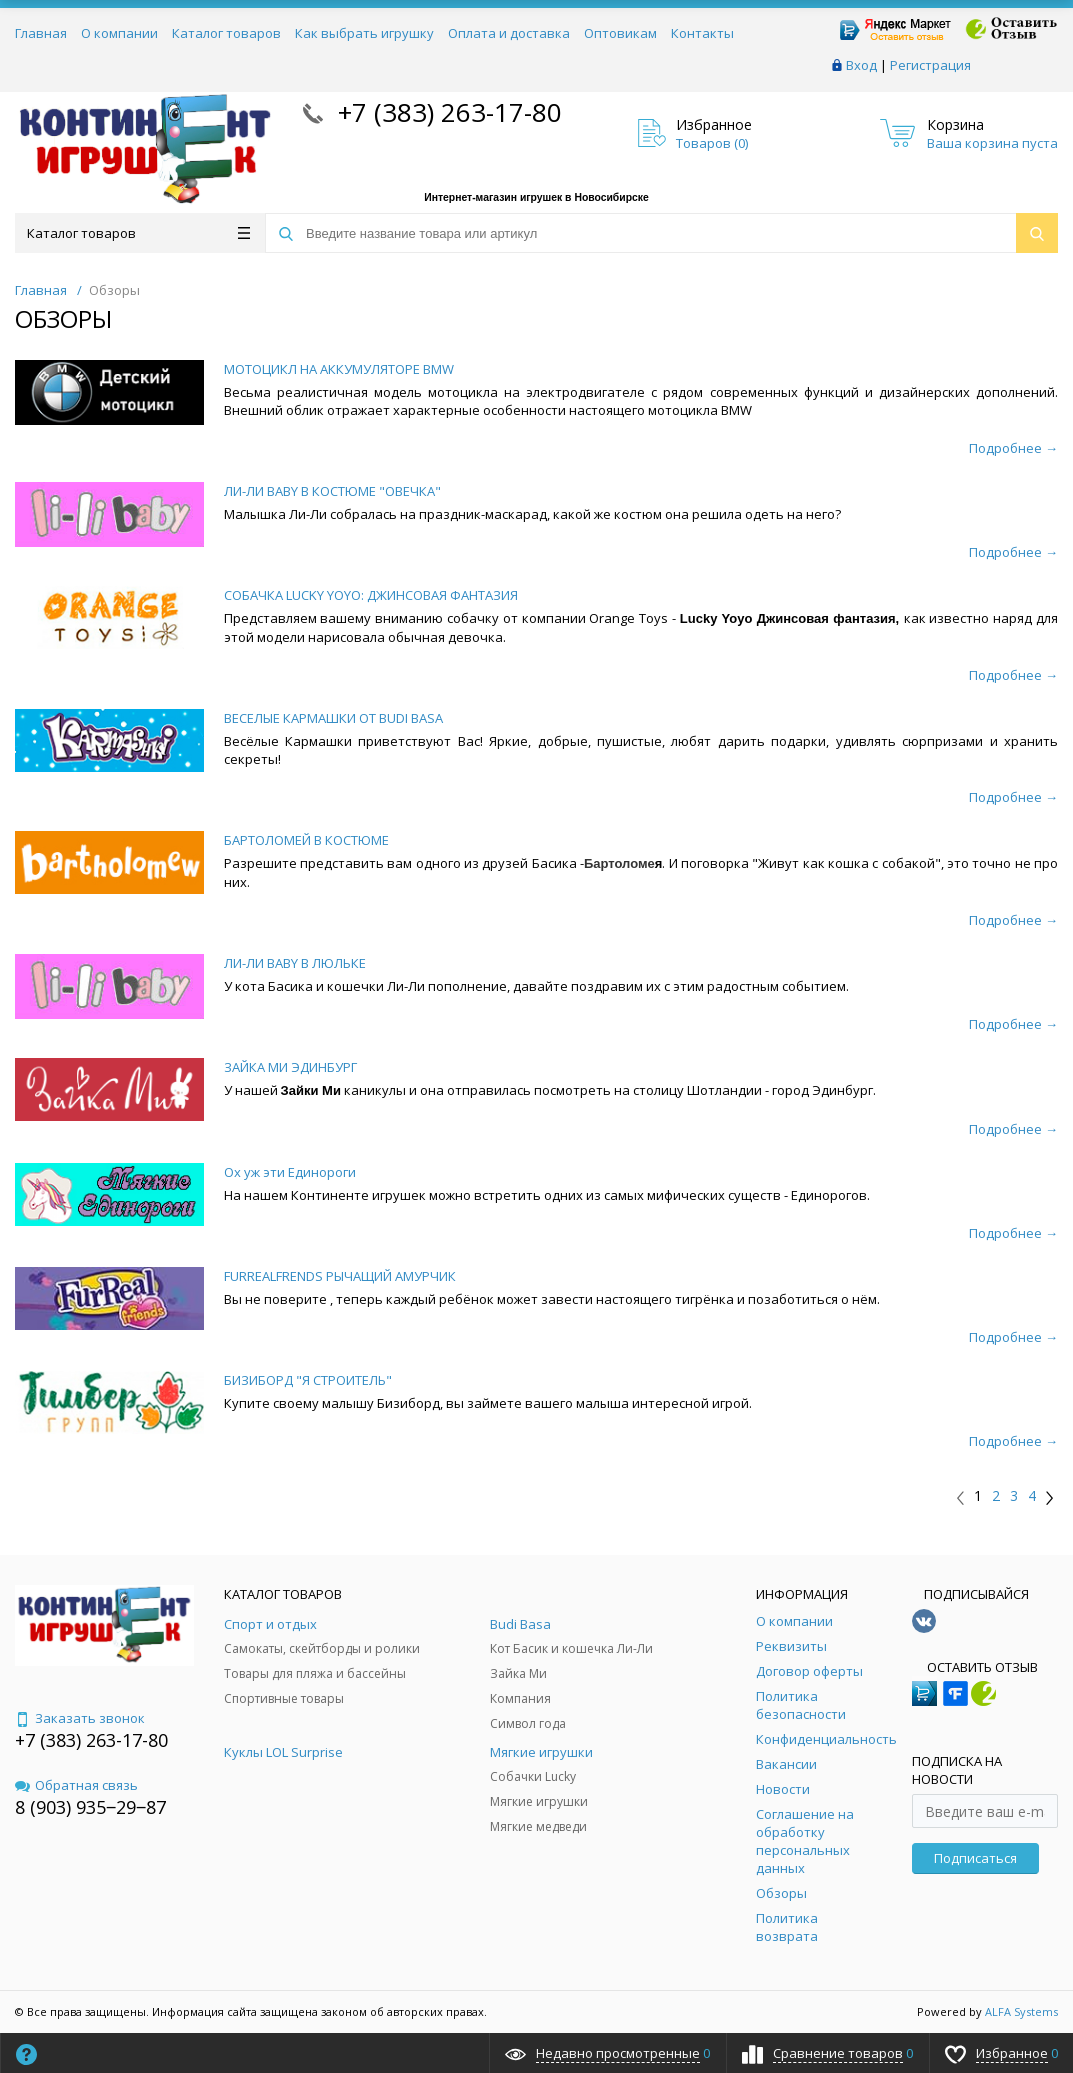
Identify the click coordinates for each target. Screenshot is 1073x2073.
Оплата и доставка (509, 33)
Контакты (702, 33)
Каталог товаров (226, 33)
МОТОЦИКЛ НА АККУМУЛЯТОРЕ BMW (339, 369)
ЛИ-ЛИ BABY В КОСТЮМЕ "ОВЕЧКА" (332, 491)
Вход (861, 65)
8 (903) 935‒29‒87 (90, 1807)
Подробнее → (1013, 448)
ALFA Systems (1021, 2011)
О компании (119, 33)
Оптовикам (620, 33)
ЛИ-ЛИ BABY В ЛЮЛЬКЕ (295, 963)
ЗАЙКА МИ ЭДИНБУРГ (290, 1067)
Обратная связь (76, 1785)
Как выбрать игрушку (364, 33)
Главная (41, 33)
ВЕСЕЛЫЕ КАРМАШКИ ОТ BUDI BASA (333, 718)
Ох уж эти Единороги (290, 1172)
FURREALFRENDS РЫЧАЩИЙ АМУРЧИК (340, 1276)
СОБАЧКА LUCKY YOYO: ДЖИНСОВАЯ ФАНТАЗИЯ (371, 595)
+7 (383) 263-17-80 (446, 112)
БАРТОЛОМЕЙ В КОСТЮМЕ (306, 840)
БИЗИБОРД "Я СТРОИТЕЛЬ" (308, 1380)
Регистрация (930, 65)
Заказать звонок (80, 1718)
